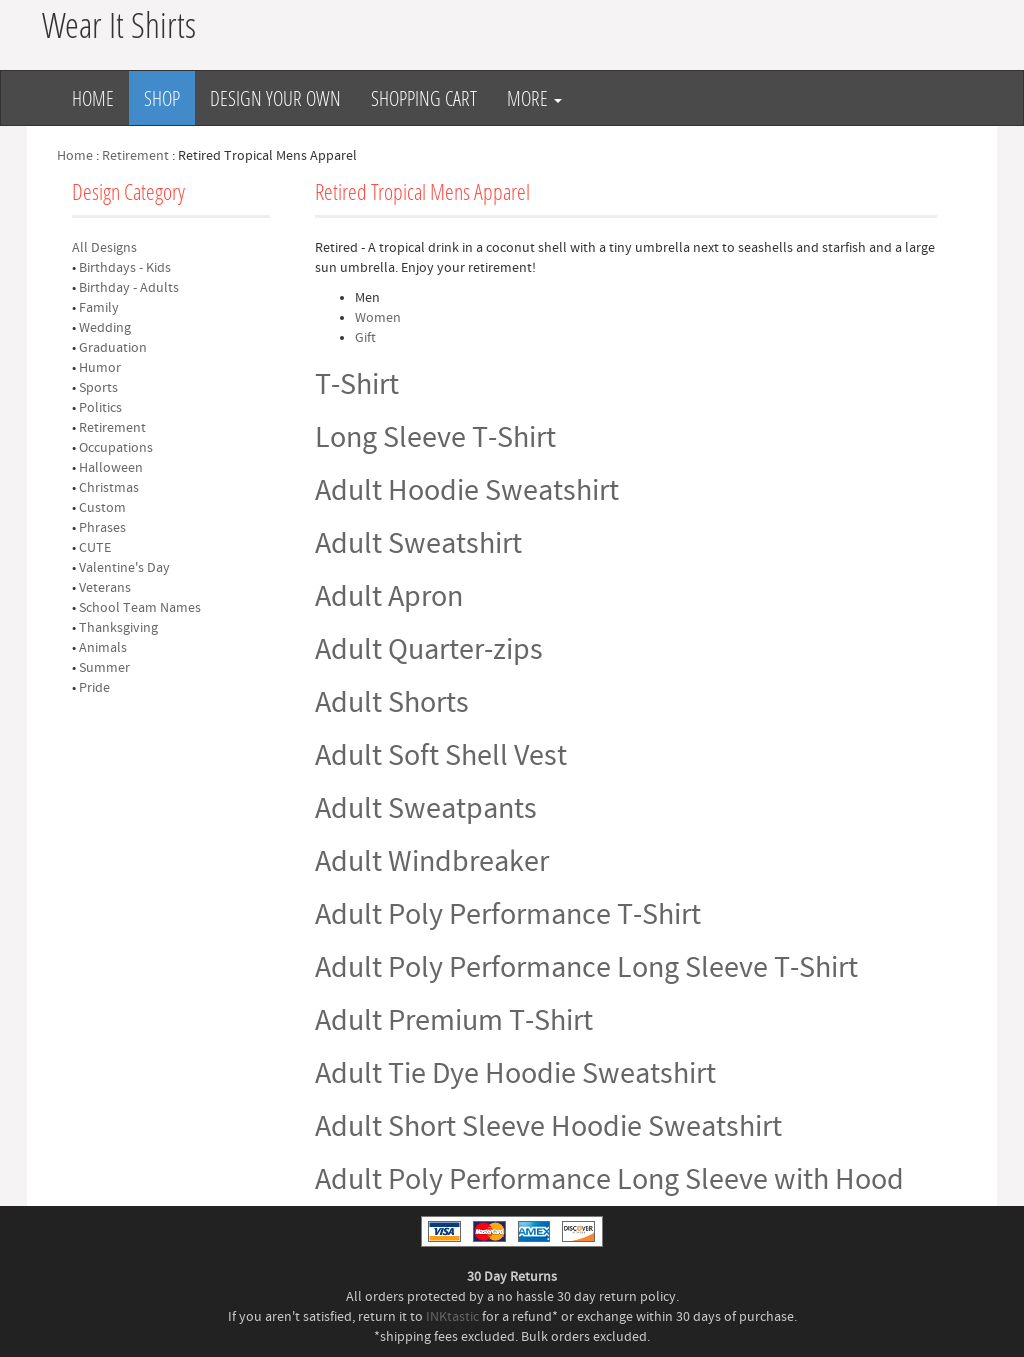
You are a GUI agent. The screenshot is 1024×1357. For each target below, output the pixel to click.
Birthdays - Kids (125, 268)
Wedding (105, 328)
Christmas (109, 488)
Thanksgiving (118, 628)
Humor (100, 368)
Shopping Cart (424, 98)
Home (93, 98)
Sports (98, 388)
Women (378, 318)
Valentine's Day (124, 568)
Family (99, 308)
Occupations (116, 448)
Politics (100, 408)
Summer (104, 668)
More (534, 98)
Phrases (102, 528)
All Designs (104, 248)
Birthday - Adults (129, 288)
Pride (94, 688)
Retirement (135, 156)
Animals (103, 648)
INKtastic (452, 1317)
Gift (365, 338)
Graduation (113, 348)
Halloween (111, 468)
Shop (162, 98)
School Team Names (140, 608)
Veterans (105, 588)
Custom (102, 508)
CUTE (95, 548)
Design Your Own (275, 98)
